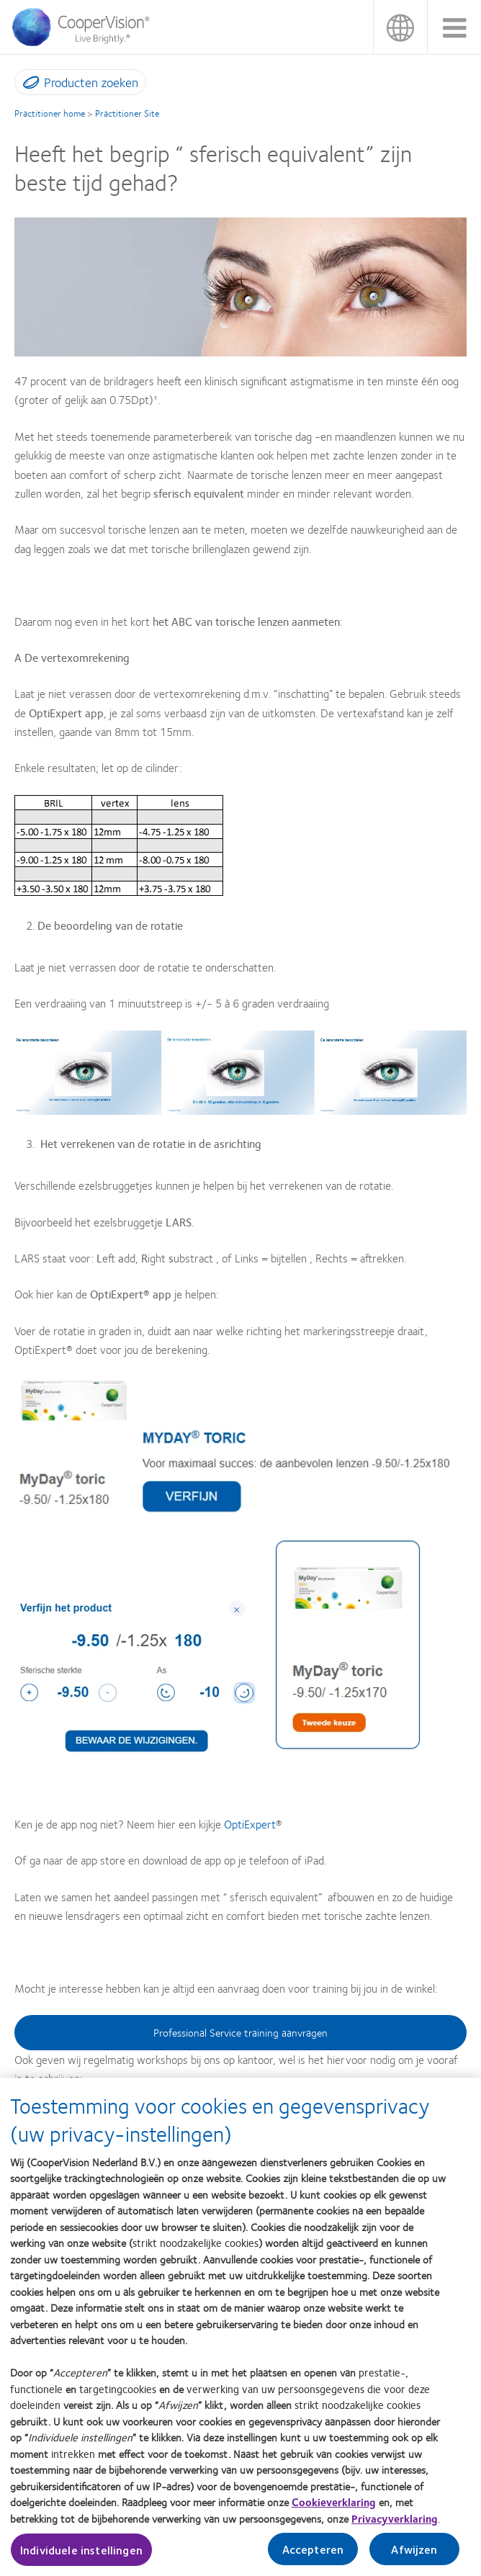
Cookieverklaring (334, 2509)
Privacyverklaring (394, 2525)
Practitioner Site (127, 113)
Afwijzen (414, 2557)
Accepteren (313, 2557)
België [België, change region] (400, 27)
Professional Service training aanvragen (240, 2032)
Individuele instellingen (81, 2558)
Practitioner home (49, 113)
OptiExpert (250, 1824)
